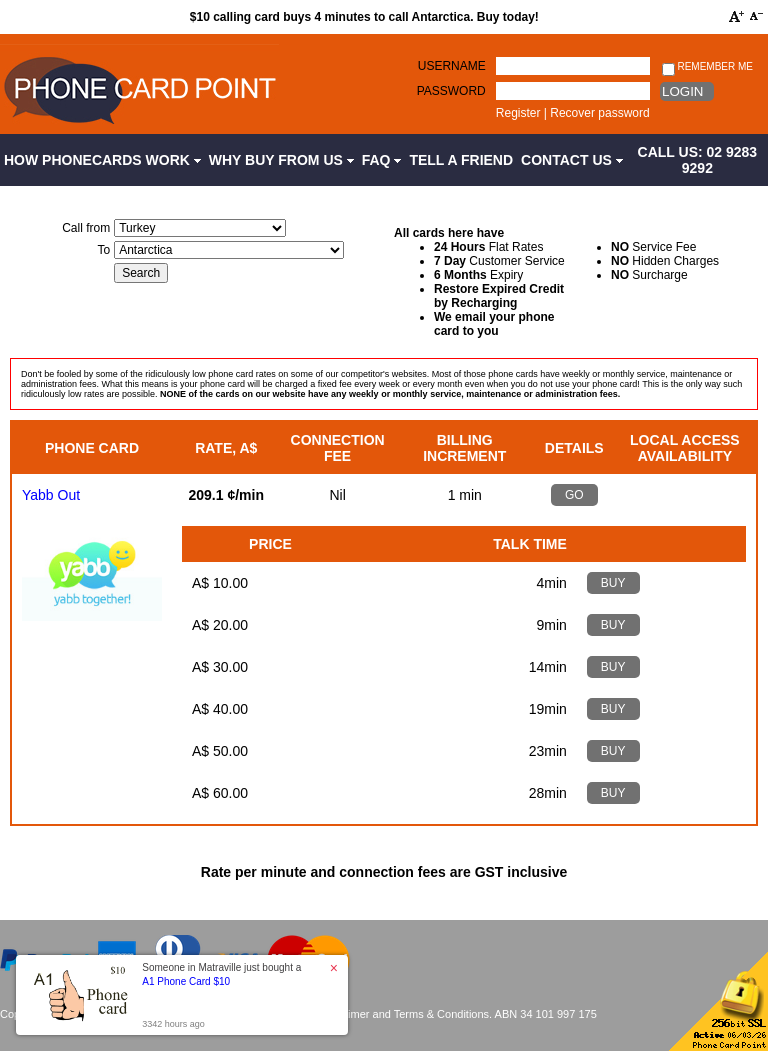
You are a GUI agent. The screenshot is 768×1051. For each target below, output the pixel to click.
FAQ (382, 160)
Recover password (599, 113)
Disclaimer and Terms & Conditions (403, 1014)
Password (451, 91)
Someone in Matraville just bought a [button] (221, 974)
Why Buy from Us (281, 160)
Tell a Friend (461, 160)
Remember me (707, 67)
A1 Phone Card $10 (186, 981)
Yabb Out (51, 495)
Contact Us (572, 160)
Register (518, 113)
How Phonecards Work (102, 160)
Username (452, 66)
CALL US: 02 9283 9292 (698, 160)
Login (682, 91)
